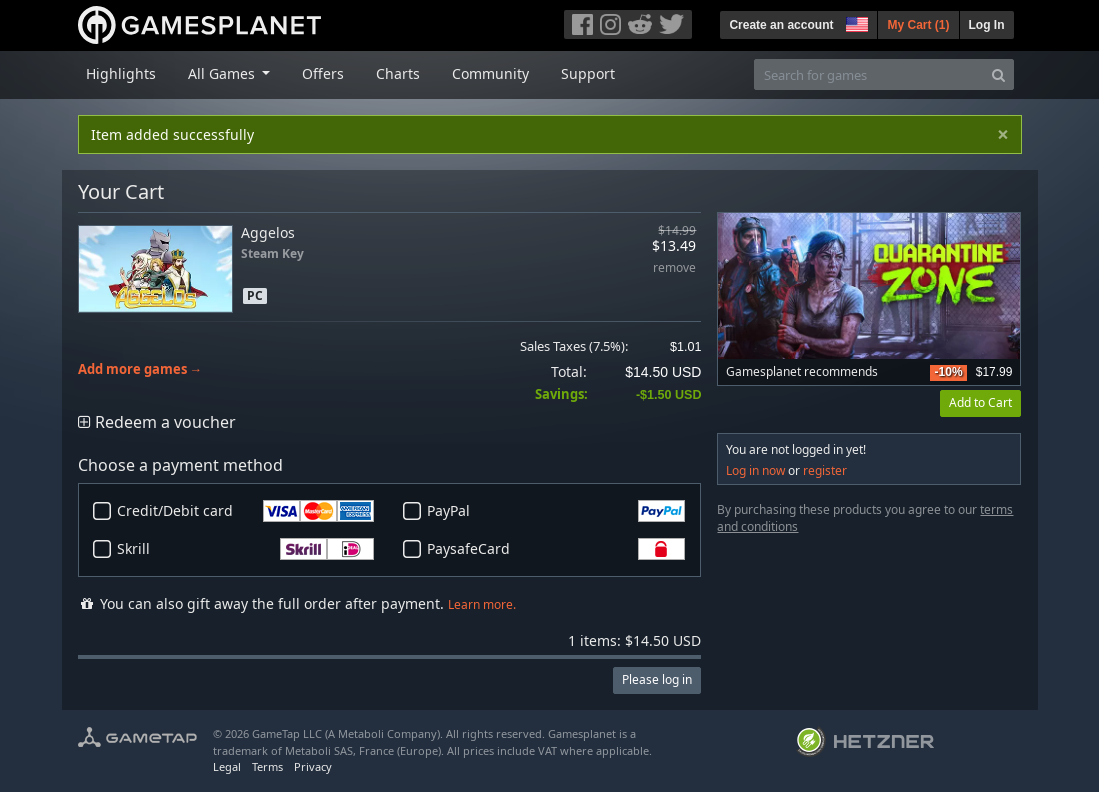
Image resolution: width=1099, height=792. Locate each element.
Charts (398, 73)
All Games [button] (223, 73)
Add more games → (140, 369)
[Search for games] (869, 74)
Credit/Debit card (246, 511)
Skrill (246, 549)
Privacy (313, 766)
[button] (855, 22)
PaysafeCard (556, 549)
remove (674, 268)
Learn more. (482, 604)
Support (588, 73)
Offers (323, 73)
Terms (267, 766)
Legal (227, 766)
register (825, 470)
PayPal (556, 511)
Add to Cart (980, 402)
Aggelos (268, 232)
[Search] (998, 74)
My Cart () (918, 25)
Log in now (755, 470)
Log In (987, 25)
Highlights (121, 73)
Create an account (781, 25)
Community (490, 73)
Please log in (657, 679)
